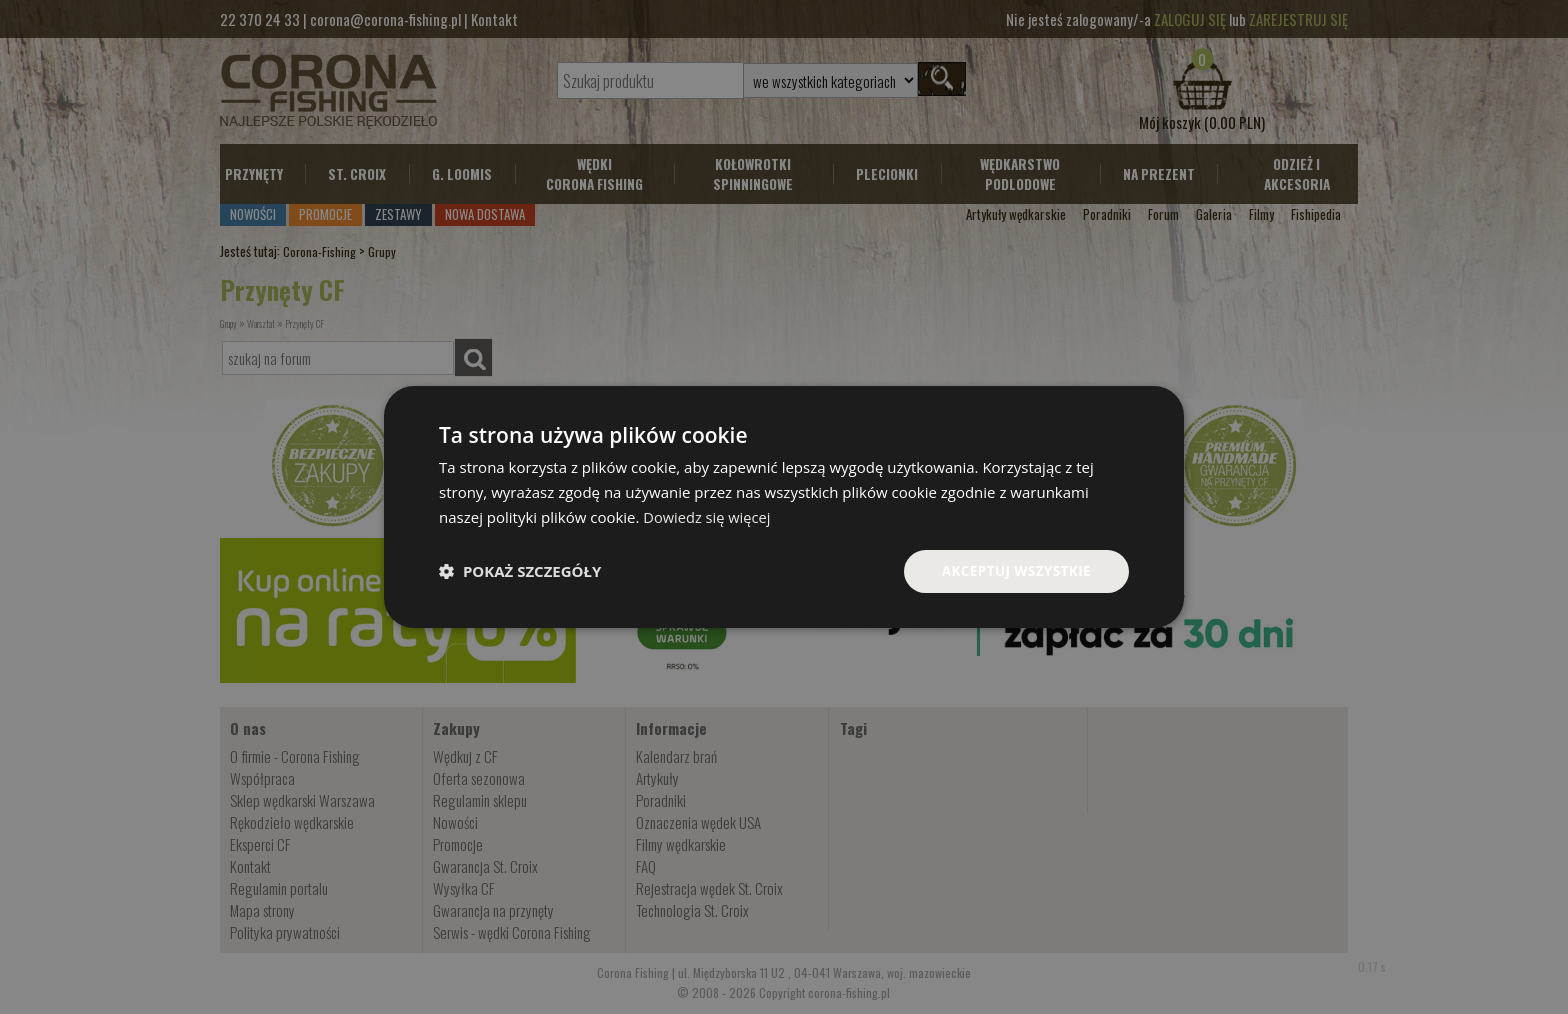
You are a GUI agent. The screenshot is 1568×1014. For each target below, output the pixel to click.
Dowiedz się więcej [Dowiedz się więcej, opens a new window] (708, 516)
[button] (520, 571)
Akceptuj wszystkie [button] (1014, 570)
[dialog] (784, 506)
